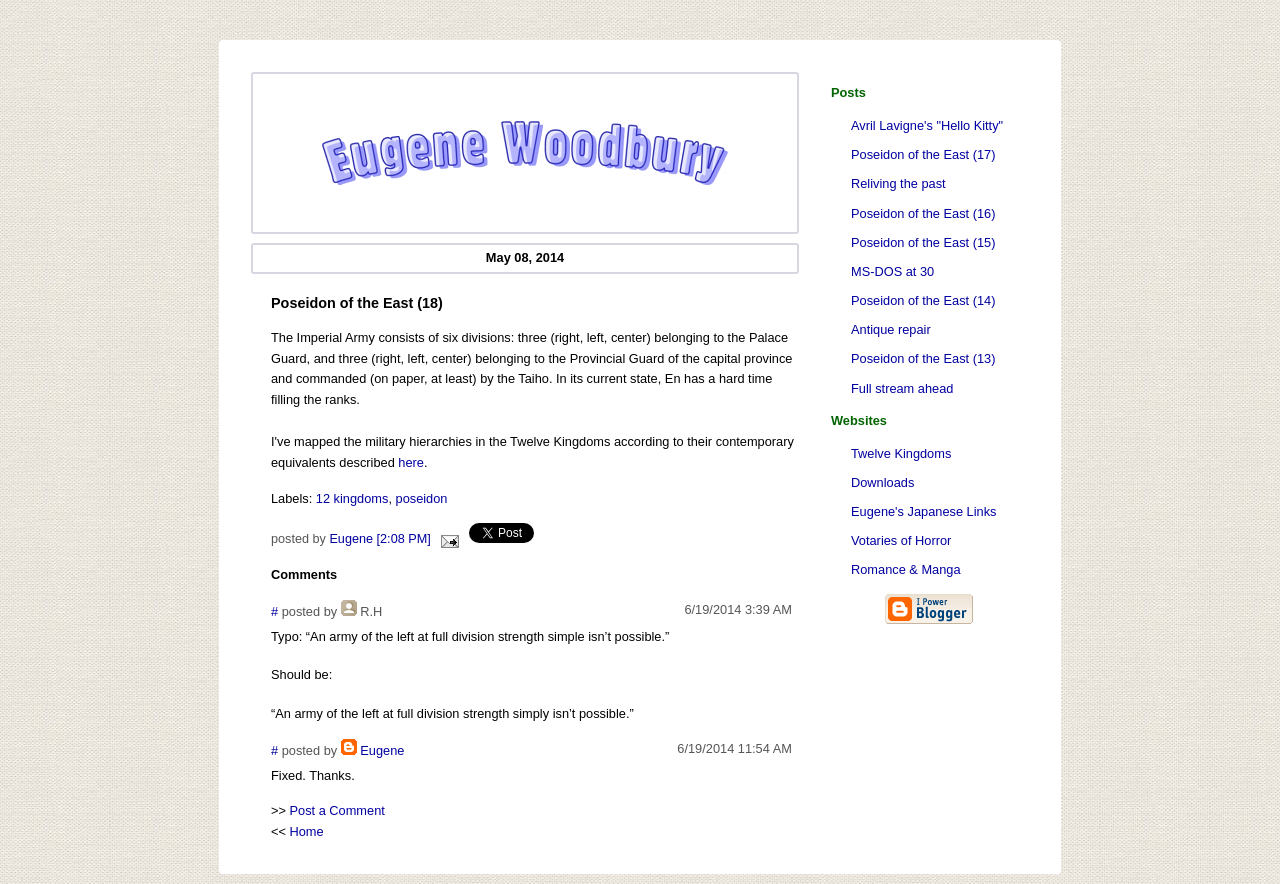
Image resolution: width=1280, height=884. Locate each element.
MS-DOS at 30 (892, 271)
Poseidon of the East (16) (923, 213)
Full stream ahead (902, 388)
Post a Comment (337, 810)
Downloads (882, 482)
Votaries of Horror (901, 540)
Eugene (382, 750)
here (411, 462)
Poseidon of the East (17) (923, 154)
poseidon (422, 498)
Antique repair (891, 329)
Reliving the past (898, 183)
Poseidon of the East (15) (923, 242)
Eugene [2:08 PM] (379, 539)
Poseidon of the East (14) (923, 300)
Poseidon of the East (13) (923, 358)
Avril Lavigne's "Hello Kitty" (927, 125)
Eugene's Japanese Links (923, 511)
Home (307, 831)
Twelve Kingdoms (901, 453)
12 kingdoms (352, 498)
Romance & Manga (906, 569)
